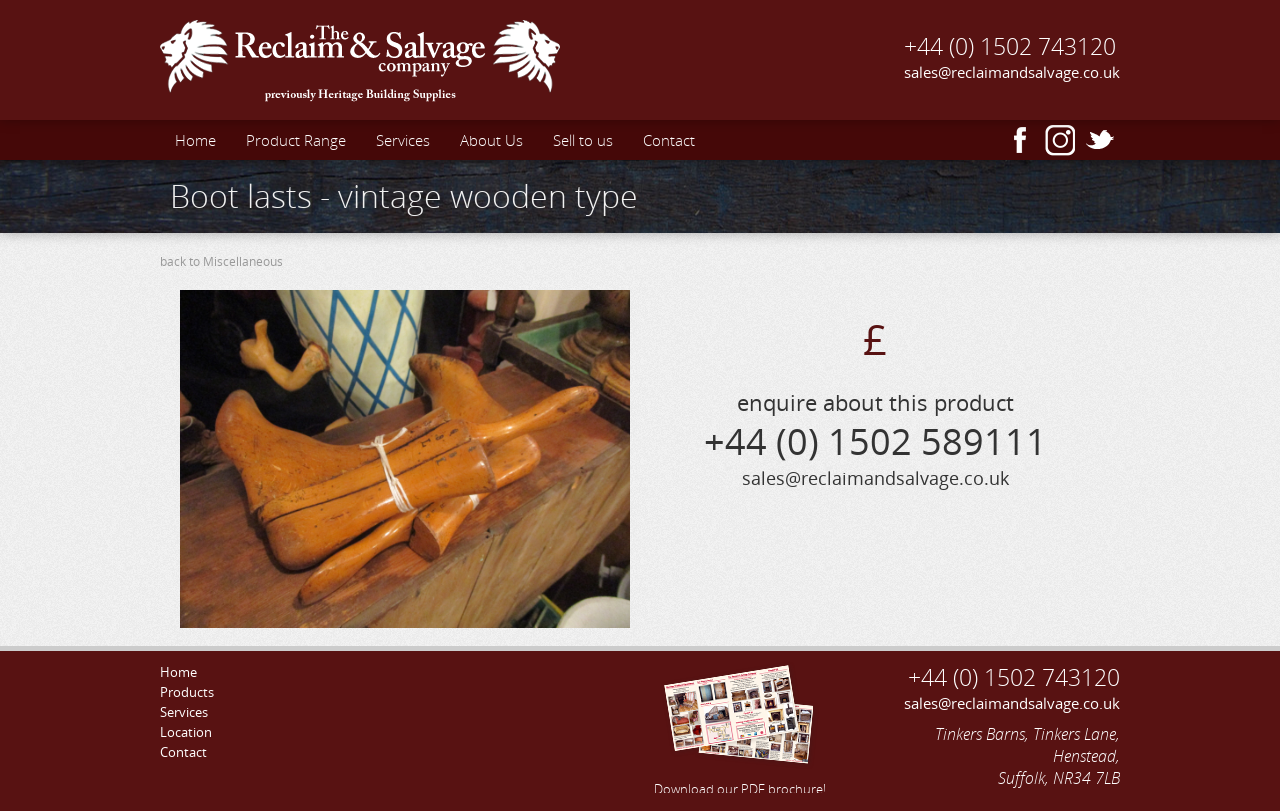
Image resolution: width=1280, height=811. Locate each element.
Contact (669, 140)
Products (187, 692)
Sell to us (583, 140)
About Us (491, 140)
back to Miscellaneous (221, 261)
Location (186, 732)
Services (403, 140)
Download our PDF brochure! (740, 727)
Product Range (296, 140)
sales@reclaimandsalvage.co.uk (1012, 72)
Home (195, 140)
